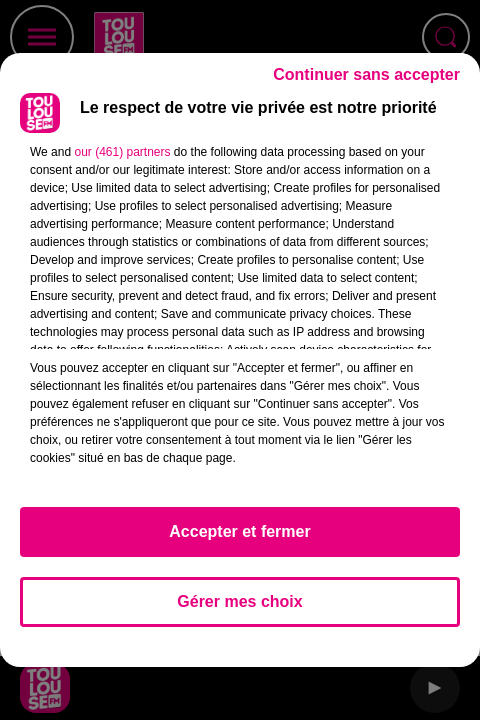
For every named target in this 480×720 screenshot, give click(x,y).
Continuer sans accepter (366, 74)
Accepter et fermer (239, 531)
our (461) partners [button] (122, 152)
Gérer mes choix (239, 601)
